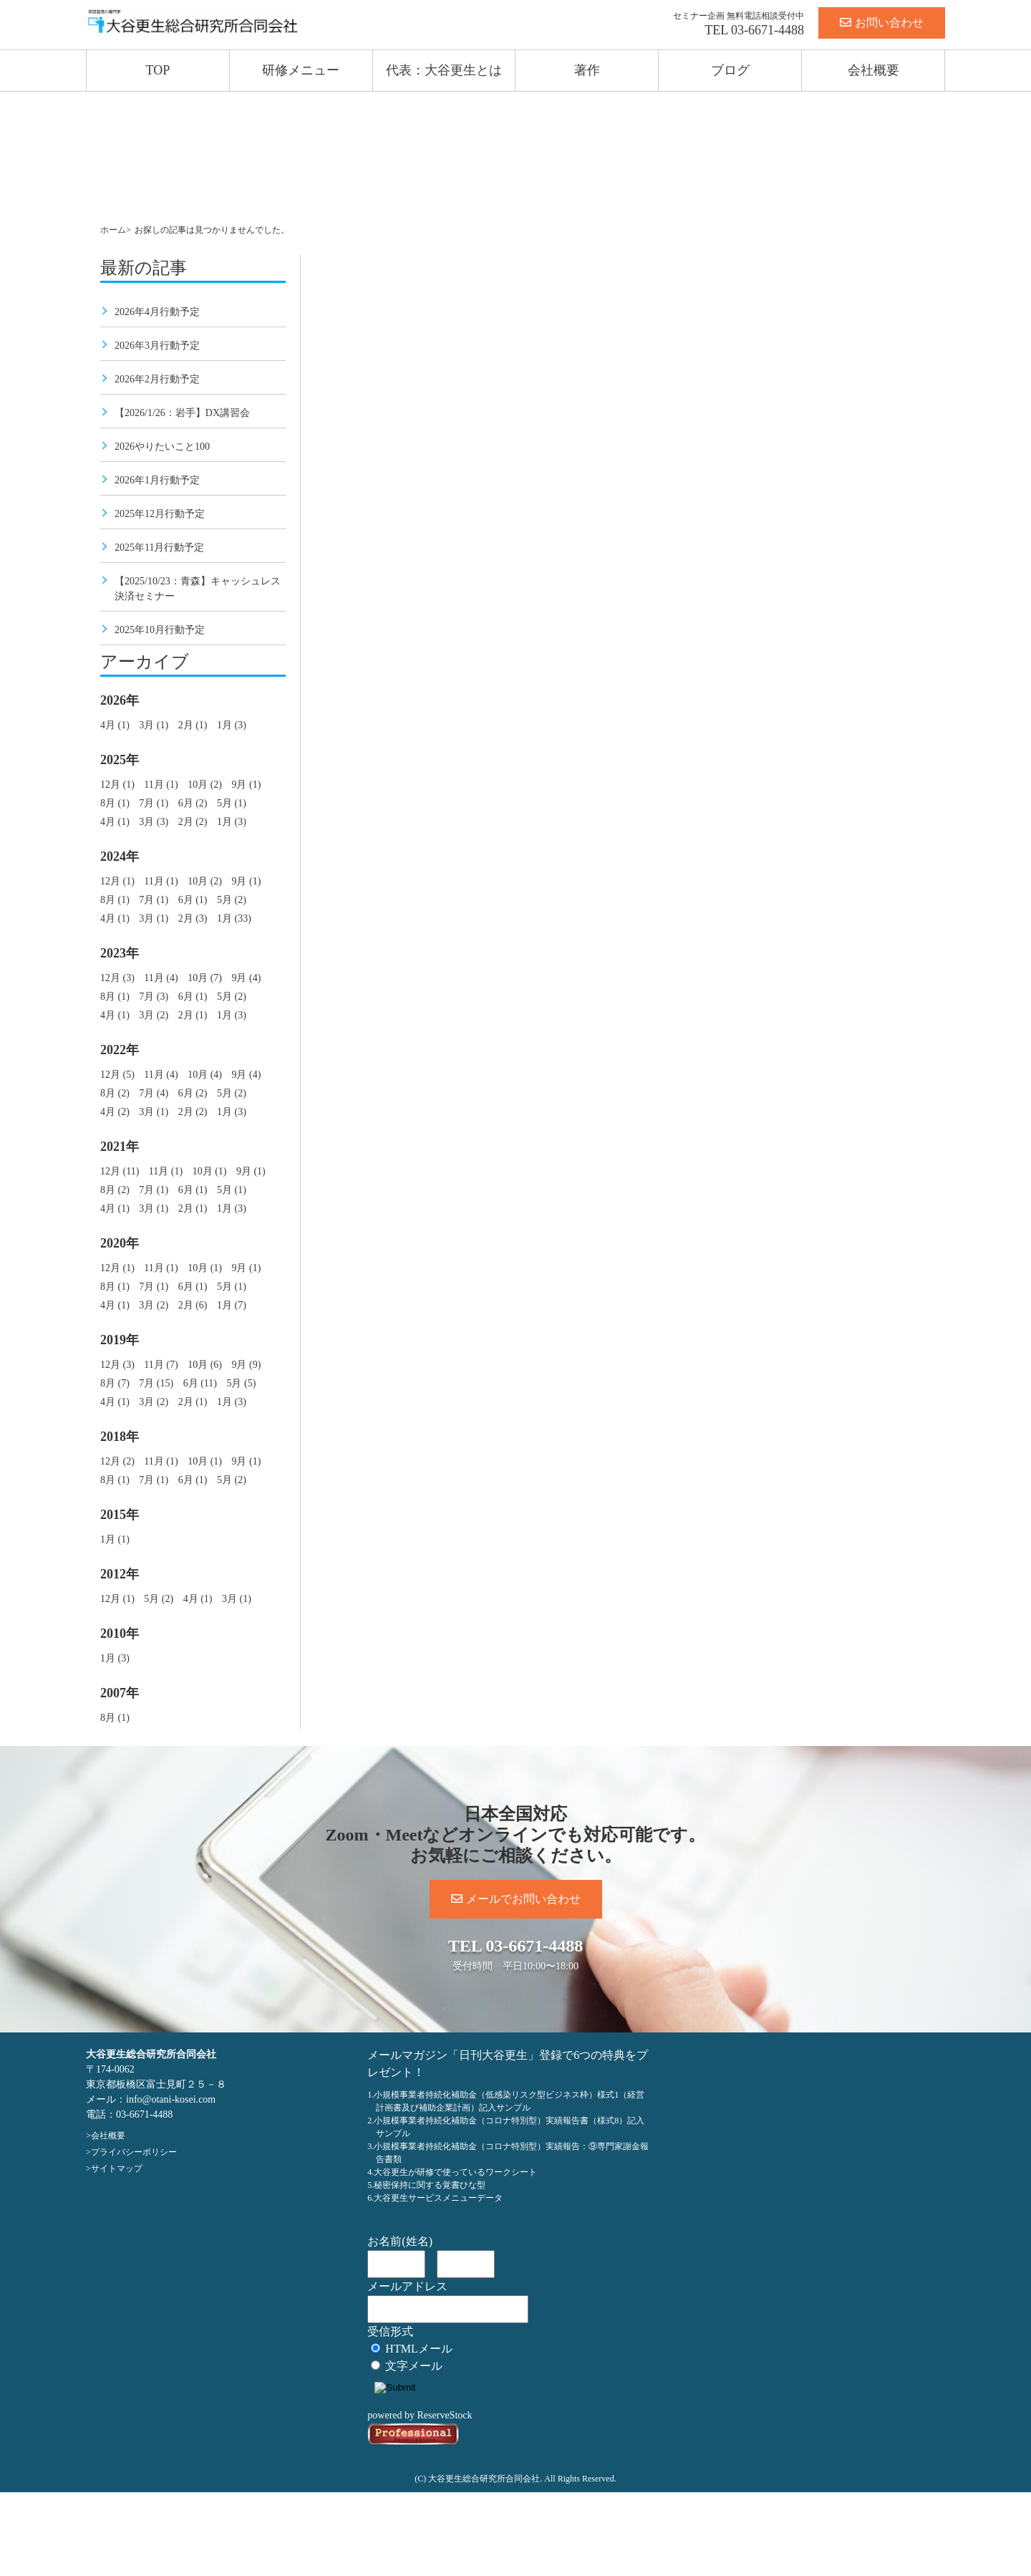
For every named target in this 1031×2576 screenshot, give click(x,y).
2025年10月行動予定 (160, 629)
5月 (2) (231, 899)
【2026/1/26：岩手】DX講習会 (182, 412)
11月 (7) (161, 1364)
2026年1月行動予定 (157, 480)
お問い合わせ (882, 22)
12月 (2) (117, 1461)
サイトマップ (116, 2168)
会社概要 (873, 70)
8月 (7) (115, 1383)
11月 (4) (161, 978)
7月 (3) (153, 996)
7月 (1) (153, 803)
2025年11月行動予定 (159, 547)
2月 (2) (193, 821)
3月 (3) (153, 821)
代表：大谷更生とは (444, 70)
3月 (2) (153, 1015)
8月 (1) (115, 803)
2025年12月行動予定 (160, 513)
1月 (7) (231, 1305)
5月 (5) (241, 1383)
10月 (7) (205, 978)
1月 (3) (231, 725)
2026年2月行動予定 (157, 379)
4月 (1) (115, 725)
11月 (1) (161, 784)
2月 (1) (193, 725)
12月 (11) (119, 1171)
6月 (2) (193, 803)
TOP (158, 70)
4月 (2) (115, 1111)
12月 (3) (117, 978)
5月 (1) (231, 803)
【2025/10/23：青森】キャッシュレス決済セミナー (198, 589)
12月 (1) (117, 784)
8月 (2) (115, 1093)
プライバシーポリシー (134, 2152)
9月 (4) (246, 978)
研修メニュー (300, 70)
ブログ (730, 70)
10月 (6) (205, 1364)
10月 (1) (210, 1171)
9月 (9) (246, 1364)
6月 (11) (200, 1383)
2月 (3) (193, 918)
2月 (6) (193, 1305)
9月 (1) (246, 784)
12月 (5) (117, 1074)
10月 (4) (205, 1074)
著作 (587, 70)
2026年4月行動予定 (157, 312)
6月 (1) (193, 899)
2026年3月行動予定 (157, 345)
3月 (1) (153, 725)
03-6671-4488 (767, 30)
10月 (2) (205, 784)
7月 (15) (156, 1383)
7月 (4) (153, 1093)
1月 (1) (115, 1539)
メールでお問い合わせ (516, 1899)
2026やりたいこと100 (162, 446)
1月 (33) (234, 918)
